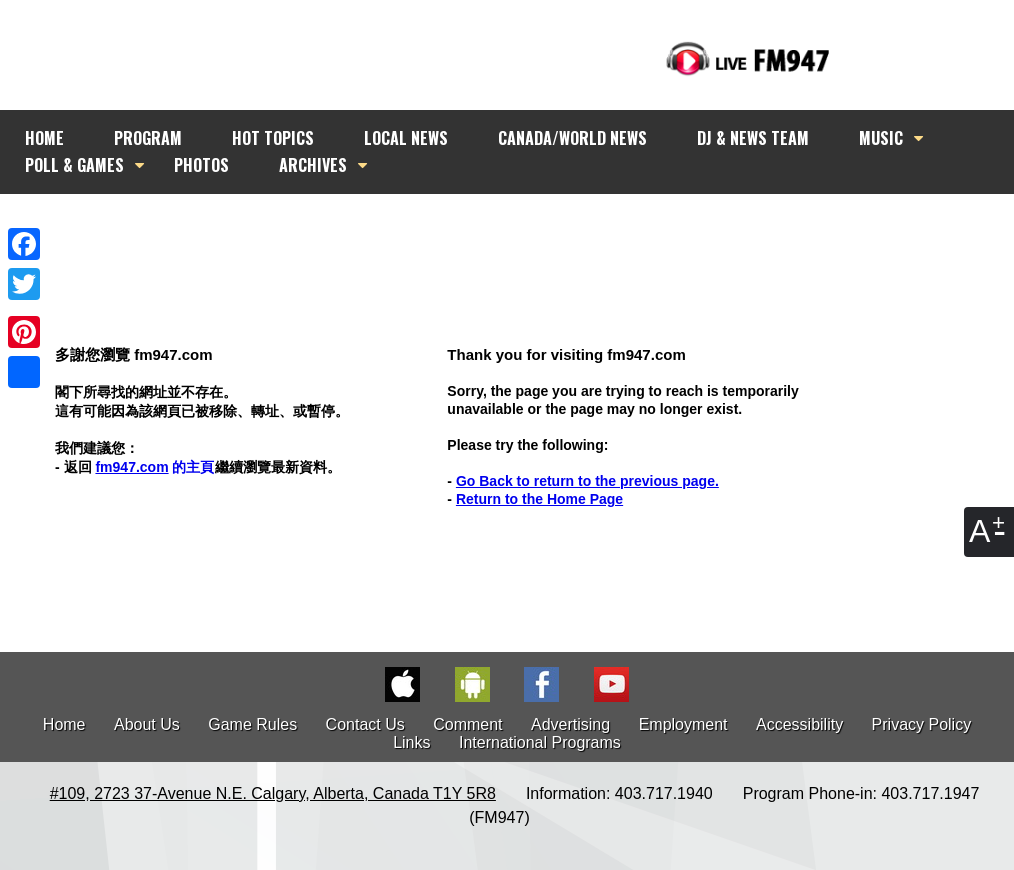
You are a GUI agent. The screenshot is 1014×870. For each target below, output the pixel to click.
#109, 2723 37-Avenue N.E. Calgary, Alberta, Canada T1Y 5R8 (273, 793)
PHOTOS (201, 165)
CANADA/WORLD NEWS (572, 138)
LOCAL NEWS (406, 138)
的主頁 (154, 467)
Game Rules (252, 724)
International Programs (540, 742)
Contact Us (365, 724)
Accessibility (799, 724)
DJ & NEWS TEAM (753, 138)
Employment (683, 724)
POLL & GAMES (74, 165)
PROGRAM (148, 138)
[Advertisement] (525, 232)
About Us (147, 724)
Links (411, 742)
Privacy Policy (922, 724)
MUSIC (881, 138)
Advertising (570, 724)
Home (64, 724)
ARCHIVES (313, 165)
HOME (44, 138)
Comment (467, 724)
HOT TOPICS (273, 138)
